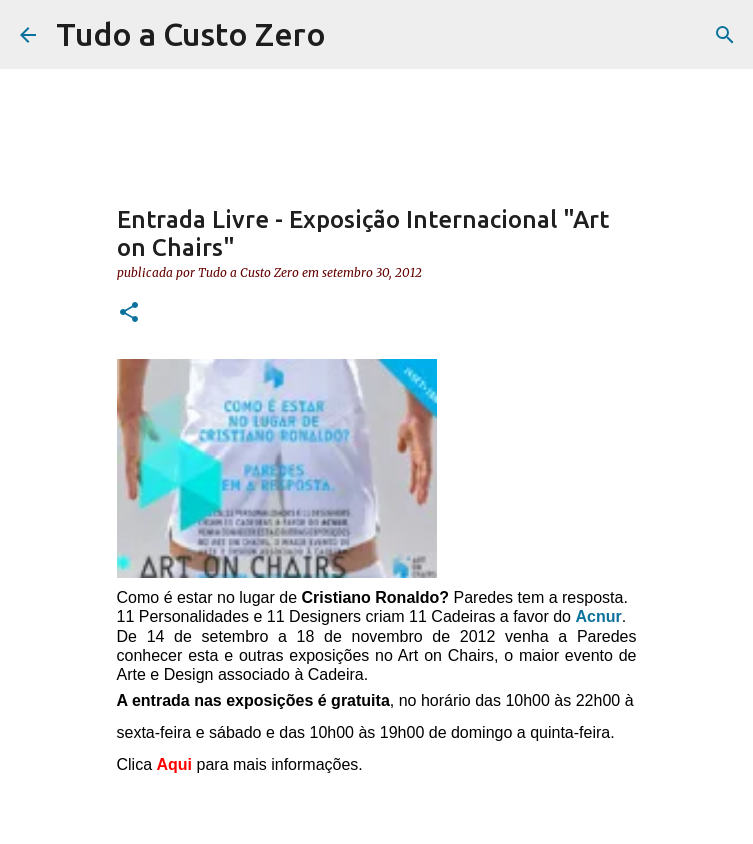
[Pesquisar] (725, 35)
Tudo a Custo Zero (191, 34)
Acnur (598, 616)
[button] (129, 313)
